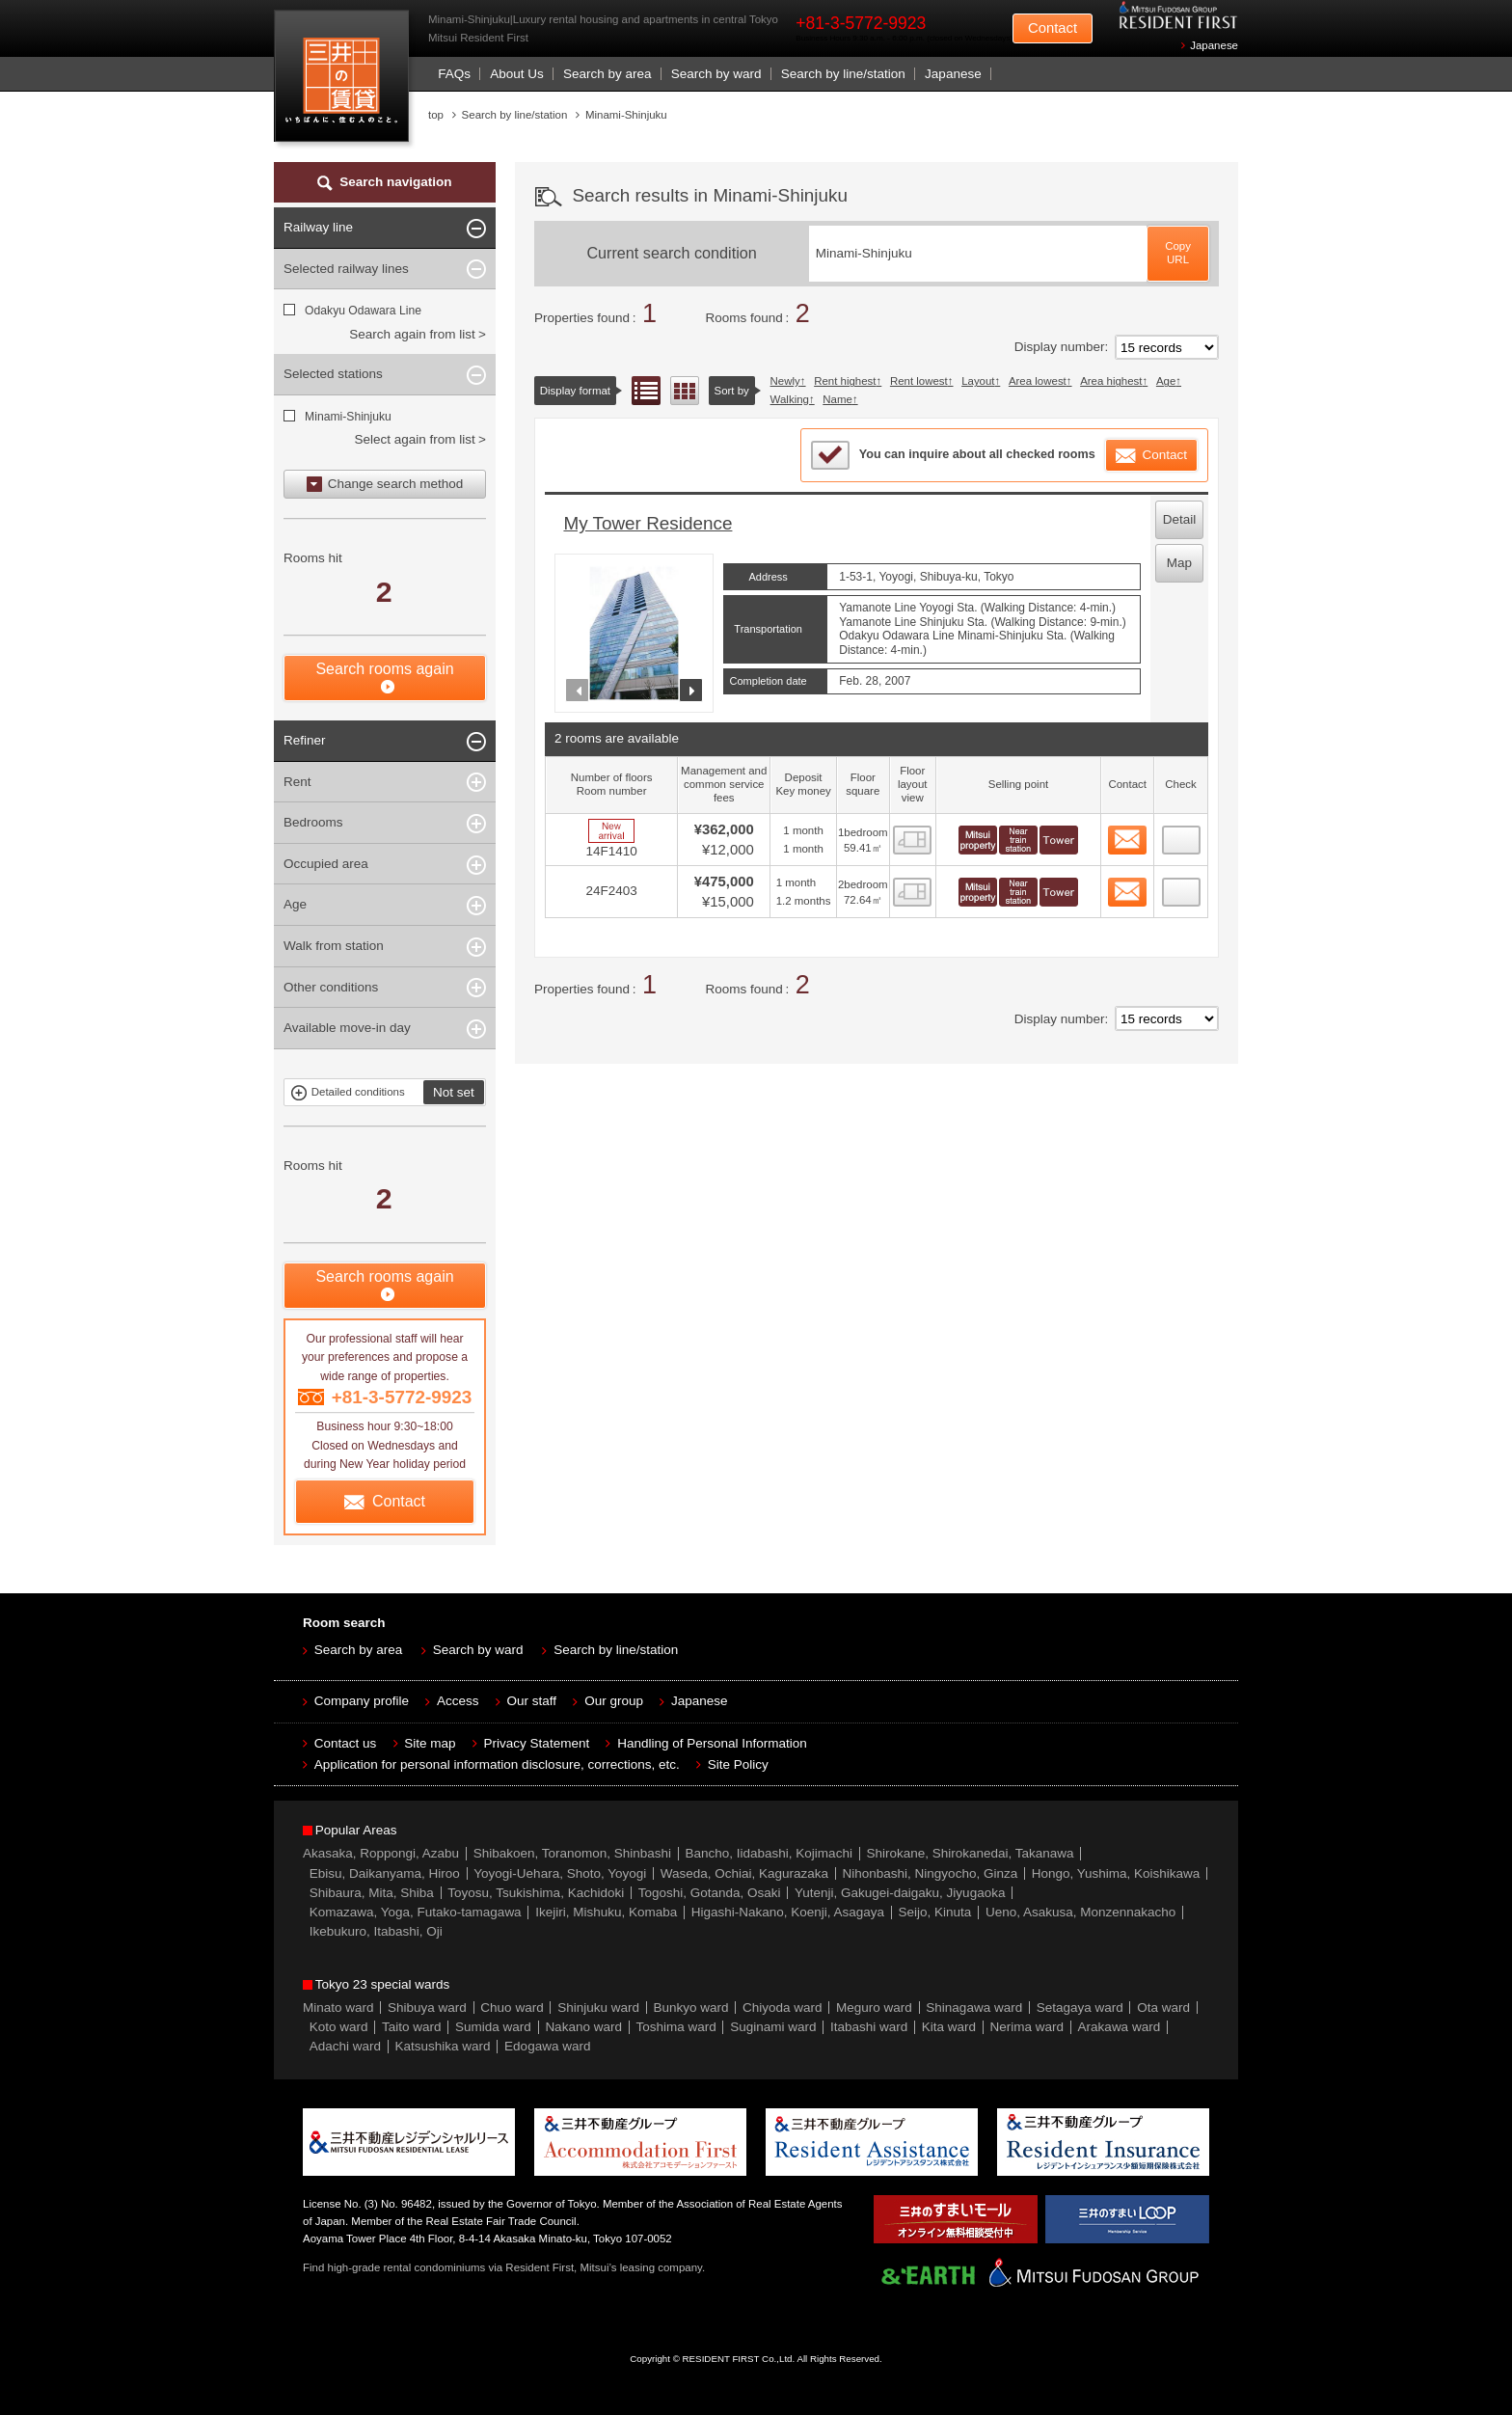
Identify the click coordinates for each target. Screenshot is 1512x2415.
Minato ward (338, 2007)
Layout (977, 381)
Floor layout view (684, 390)
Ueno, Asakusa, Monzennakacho (1080, 1912)
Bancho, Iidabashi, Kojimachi (769, 1853)
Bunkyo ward (690, 2007)
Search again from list (412, 334)
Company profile (361, 1701)
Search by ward (716, 74)
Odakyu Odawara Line (363, 310)
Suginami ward (773, 2027)
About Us (517, 74)
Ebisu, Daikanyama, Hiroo (385, 1873)
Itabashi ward (868, 2027)
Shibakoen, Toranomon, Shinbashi (572, 1853)
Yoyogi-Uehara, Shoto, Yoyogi (559, 1873)
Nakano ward (583, 2027)
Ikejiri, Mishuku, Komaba (606, 1912)
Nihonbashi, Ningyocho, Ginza (930, 1873)
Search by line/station (843, 74)
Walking (789, 399)
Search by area (607, 74)
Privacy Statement (537, 1743)
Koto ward (339, 2027)
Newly (785, 381)
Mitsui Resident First (346, 80)
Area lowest (1037, 381)
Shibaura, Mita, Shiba (372, 1893)
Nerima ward (1027, 2027)
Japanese (1214, 45)
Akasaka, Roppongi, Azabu (381, 1853)
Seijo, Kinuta (935, 1912)
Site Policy (738, 1764)
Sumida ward (493, 2027)
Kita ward (949, 2027)
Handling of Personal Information (712, 1743)
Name (837, 399)
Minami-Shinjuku (348, 416)
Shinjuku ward (598, 2007)
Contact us (345, 1743)
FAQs (454, 74)
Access (458, 1701)
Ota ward (1163, 2007)
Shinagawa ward (974, 2007)
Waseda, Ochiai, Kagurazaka (744, 1873)
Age (1165, 381)
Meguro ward (874, 2007)
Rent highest (845, 381)
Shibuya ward (427, 2007)
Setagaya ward (1080, 2007)
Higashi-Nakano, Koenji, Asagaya (787, 1912)
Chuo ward (511, 2007)
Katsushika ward (443, 2046)
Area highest (1111, 381)
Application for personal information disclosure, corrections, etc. (497, 1764)
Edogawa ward (547, 2046)
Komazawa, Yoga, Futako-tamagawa (416, 1912)
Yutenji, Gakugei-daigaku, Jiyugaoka (900, 1893)
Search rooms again (384, 669)
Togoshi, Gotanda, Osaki (709, 1893)
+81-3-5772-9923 (861, 23)
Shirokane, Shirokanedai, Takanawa (969, 1853)
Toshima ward (675, 2027)
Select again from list (414, 439)
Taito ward (412, 2027)
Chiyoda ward (782, 2007)
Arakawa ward (1119, 2027)
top (436, 115)
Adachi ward (345, 2046)
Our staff (532, 1701)
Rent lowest (919, 381)
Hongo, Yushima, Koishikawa (1116, 1873)
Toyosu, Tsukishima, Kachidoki (535, 1893)
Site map (429, 1743)
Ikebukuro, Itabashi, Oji (376, 1931)
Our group (613, 1701)
